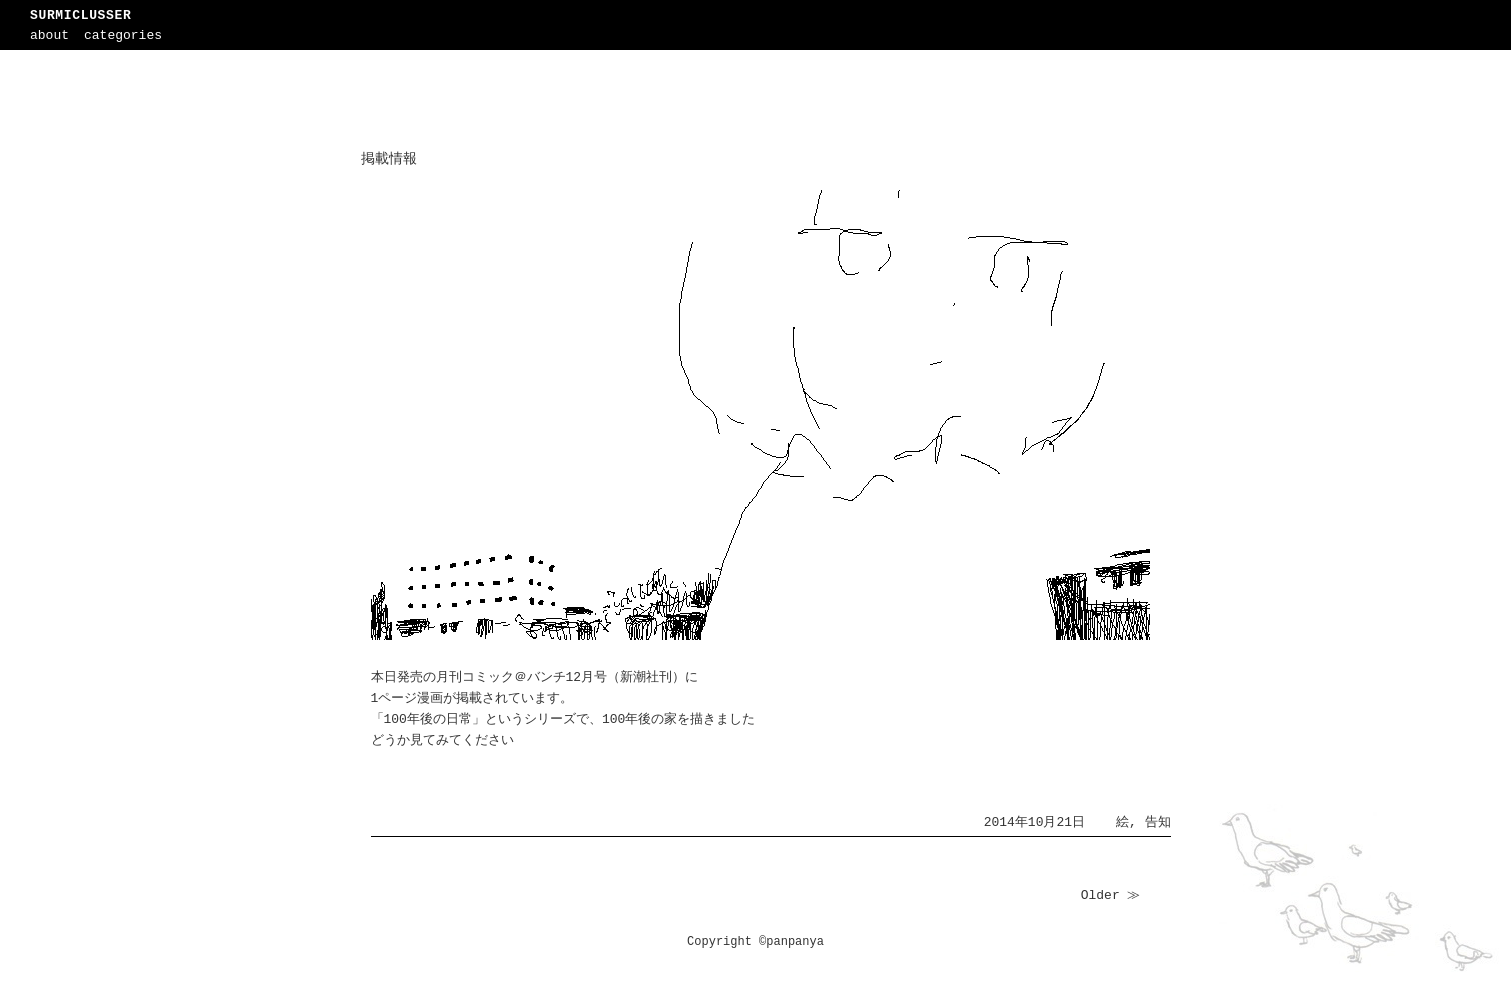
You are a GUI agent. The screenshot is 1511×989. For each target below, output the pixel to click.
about (49, 35)
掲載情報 (389, 159)
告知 (1158, 822)
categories (123, 35)
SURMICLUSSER (80, 15)
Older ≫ (1111, 895)
